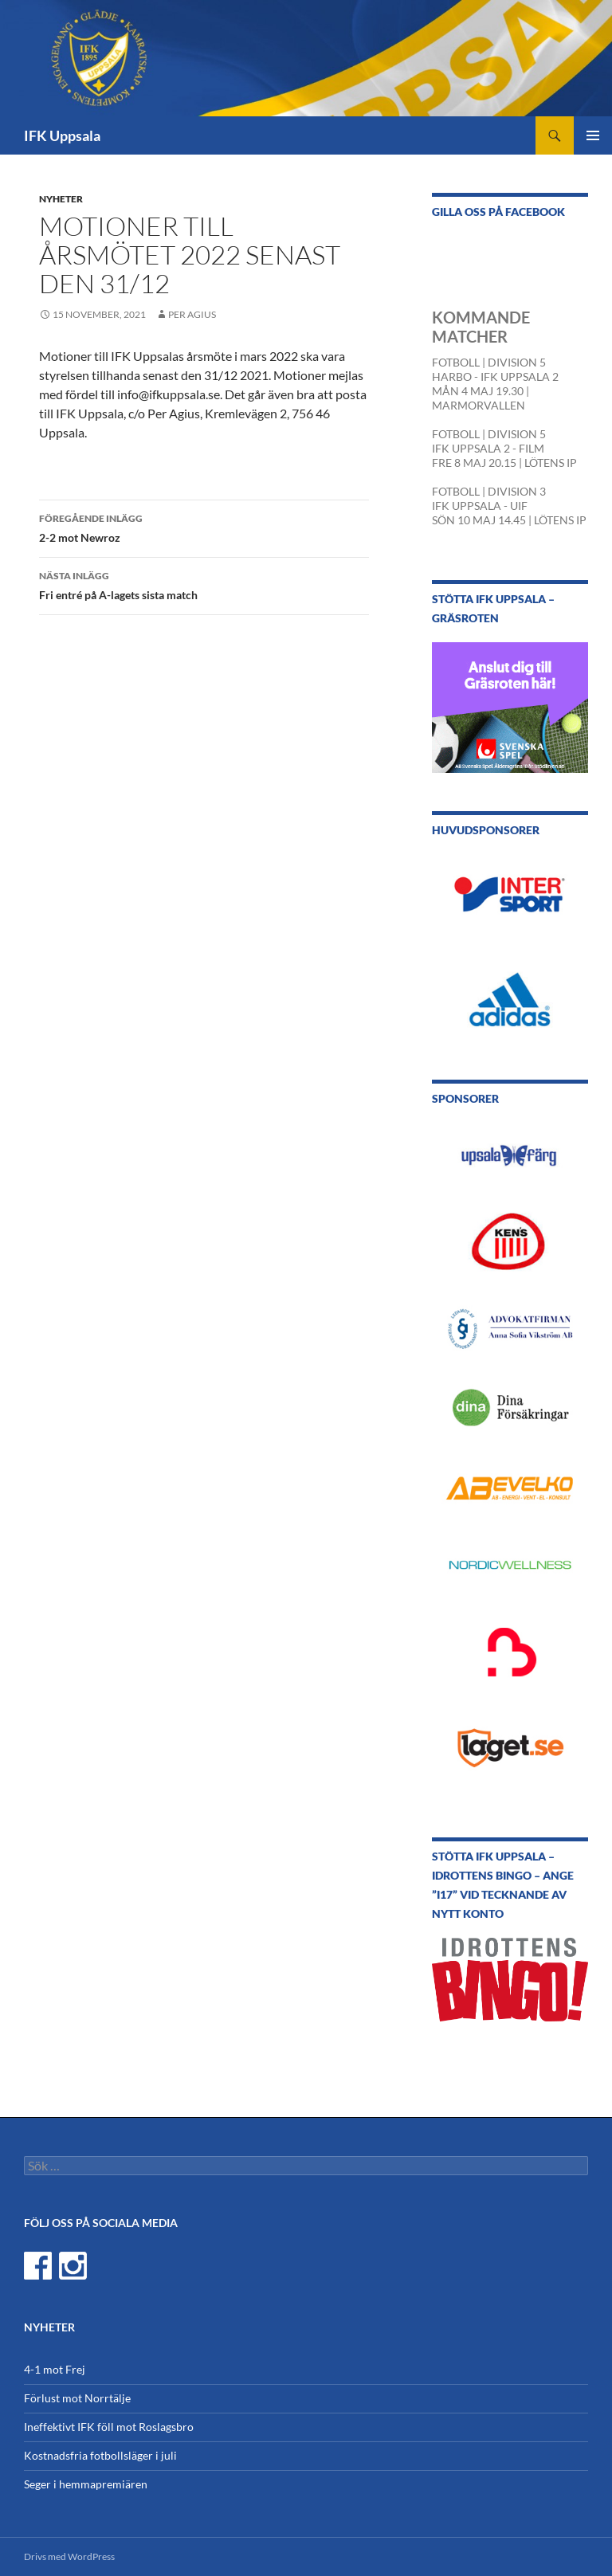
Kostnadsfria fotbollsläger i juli (100, 2455)
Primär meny (593, 135)
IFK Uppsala (62, 135)
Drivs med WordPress (69, 2556)
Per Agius (192, 314)
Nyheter (61, 199)
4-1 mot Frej (54, 2369)
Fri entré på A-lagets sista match (204, 584)
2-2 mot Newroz (204, 526)
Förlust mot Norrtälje (77, 2398)
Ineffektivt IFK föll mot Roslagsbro (109, 2426)
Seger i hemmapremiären (85, 2484)
